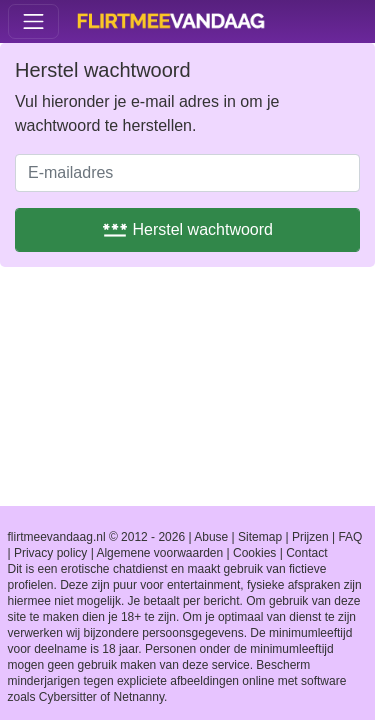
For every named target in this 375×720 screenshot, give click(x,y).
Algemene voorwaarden (159, 553)
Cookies (254, 553)
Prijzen (310, 537)
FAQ (350, 537)
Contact (306, 553)
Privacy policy (50, 553)
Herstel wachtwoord (187, 229)
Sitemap (260, 537)
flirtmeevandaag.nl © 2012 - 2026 (97, 537)
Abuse (211, 537)
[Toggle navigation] (33, 21)
